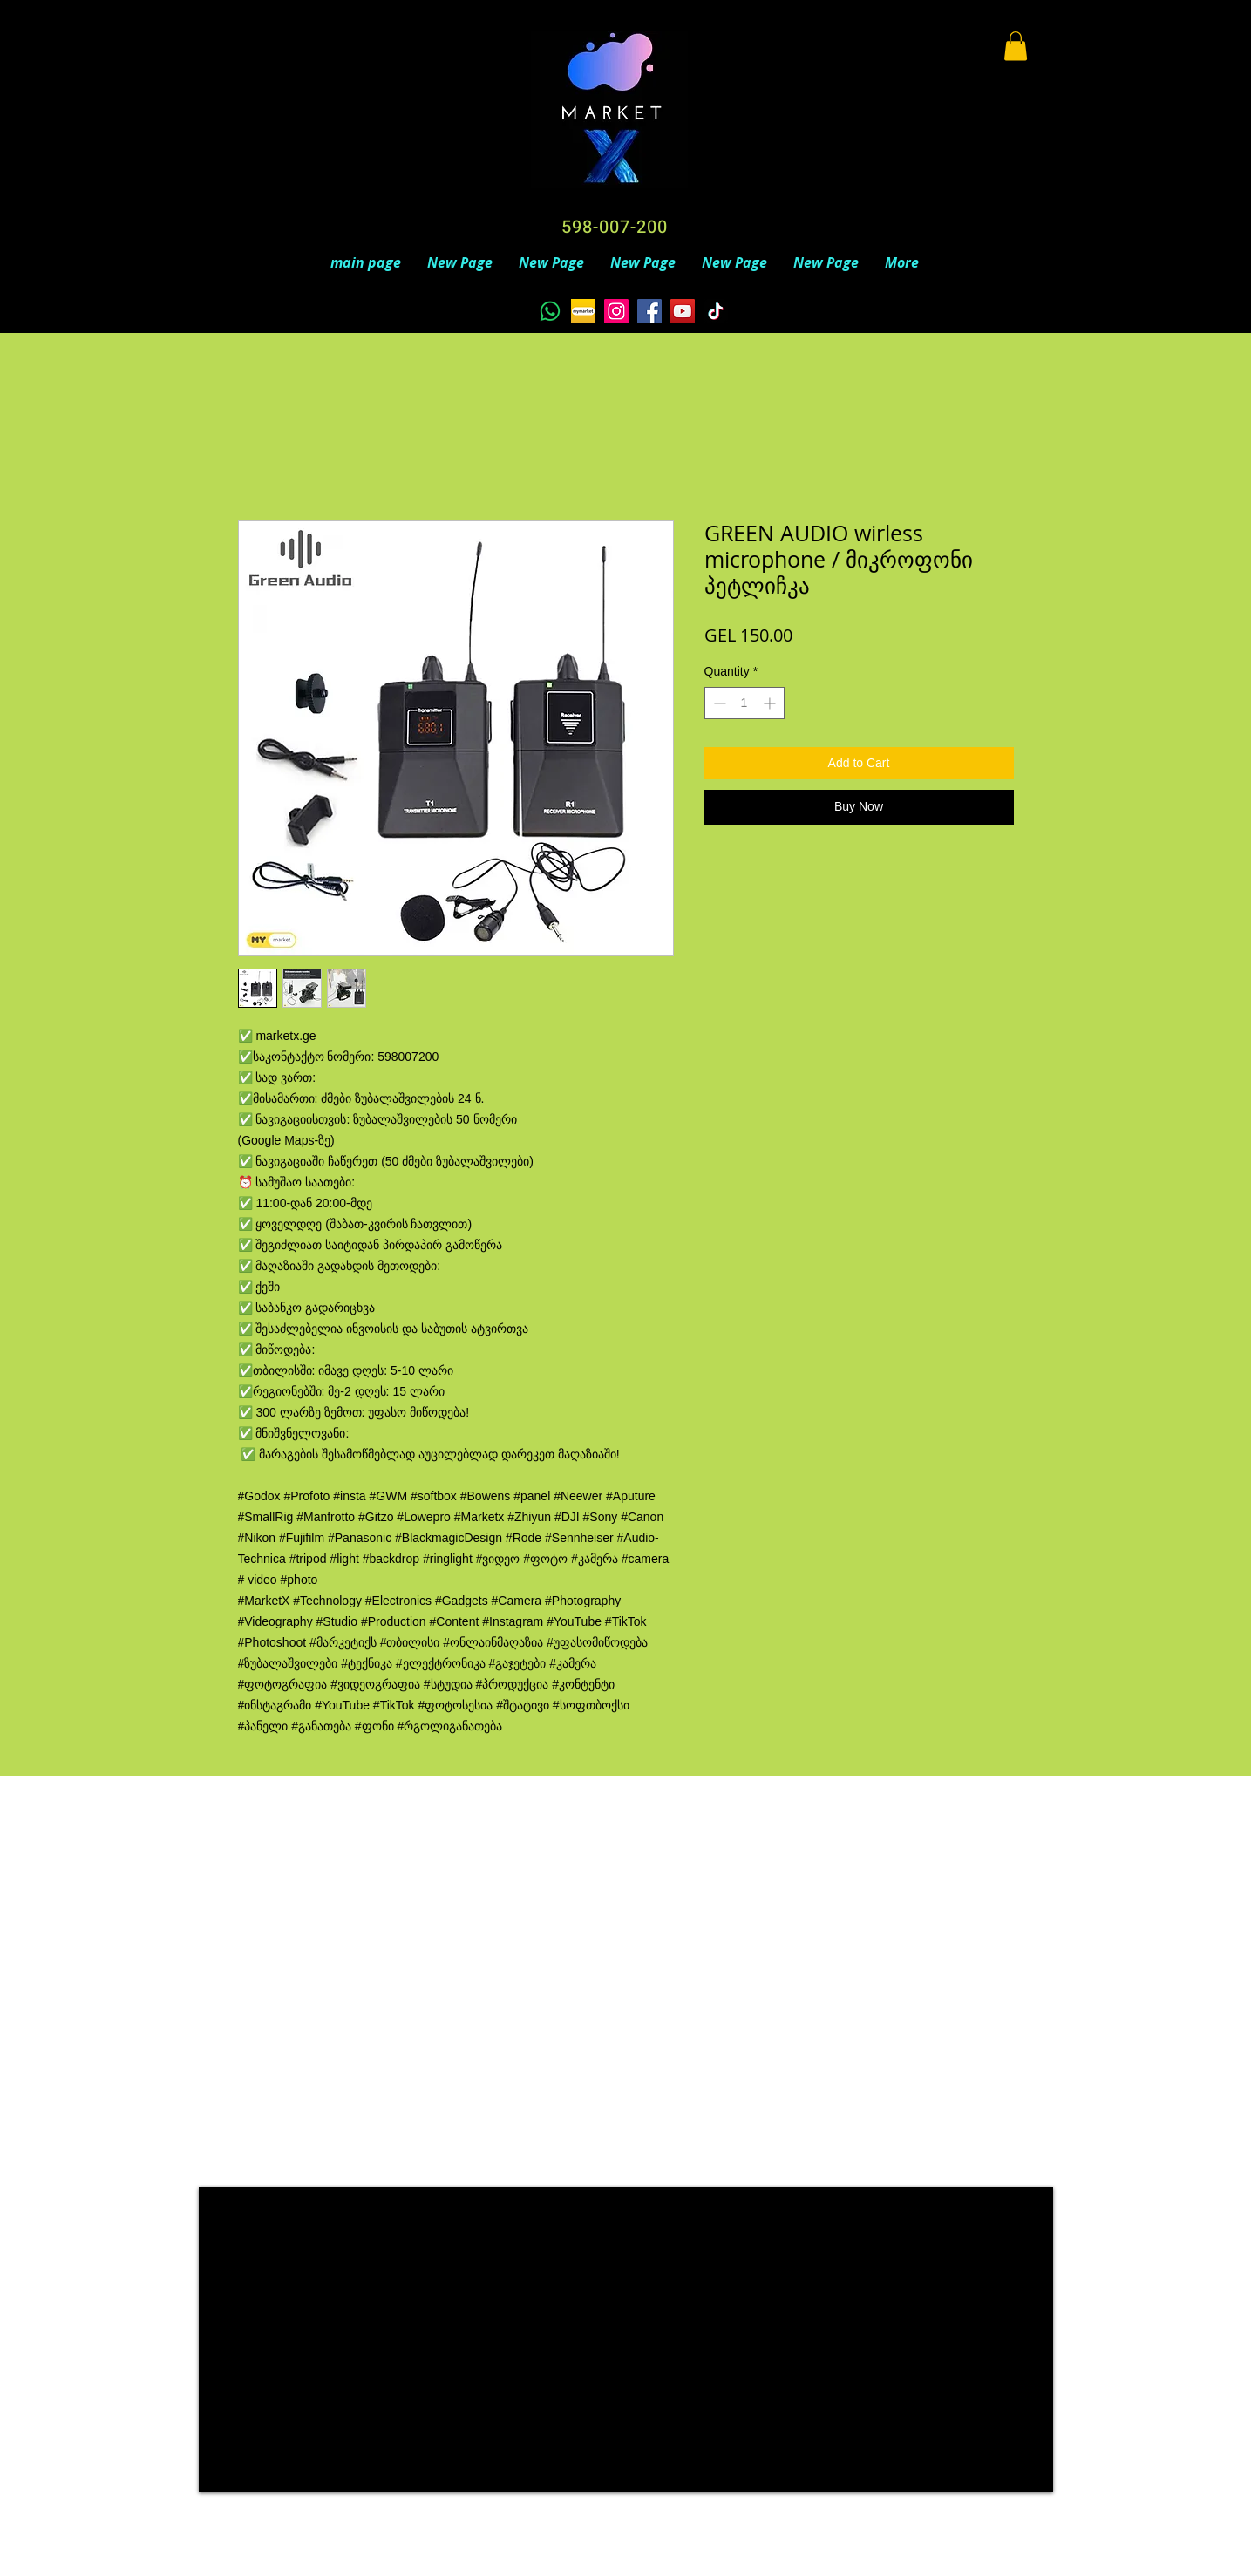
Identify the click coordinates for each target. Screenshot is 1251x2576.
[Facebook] (649, 311)
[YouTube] (682, 311)
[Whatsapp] (550, 311)
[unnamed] (583, 311)
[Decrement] (718, 703)
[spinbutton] (744, 703)
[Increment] (771, 703)
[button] (1015, 45)
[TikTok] (716, 311)
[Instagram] (616, 311)
